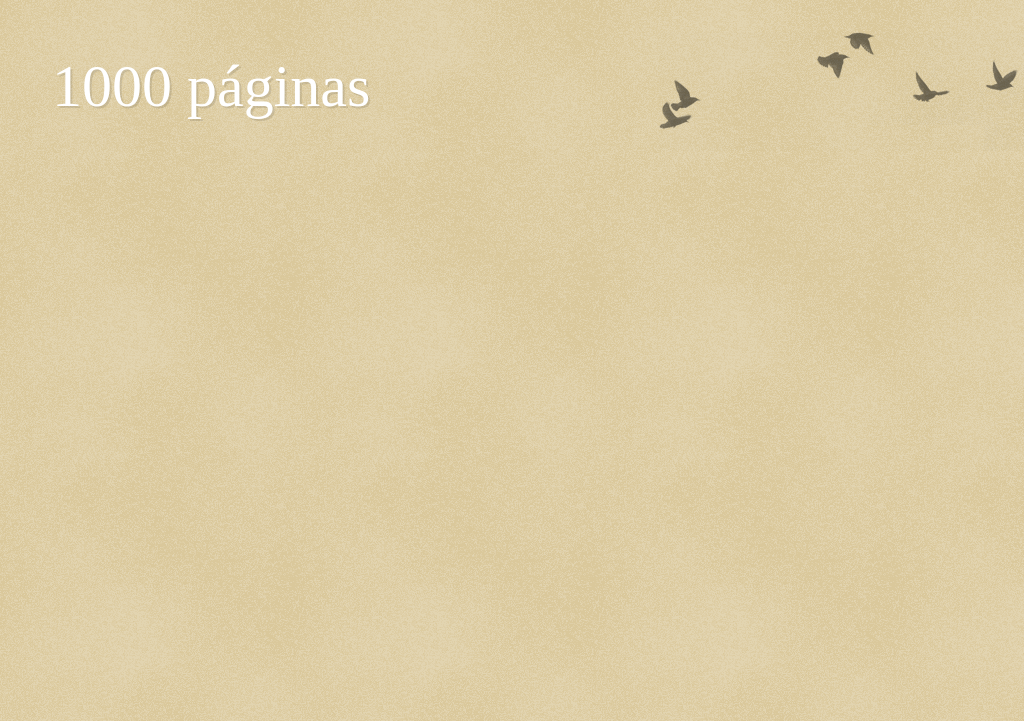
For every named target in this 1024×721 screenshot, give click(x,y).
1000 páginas (211, 86)
